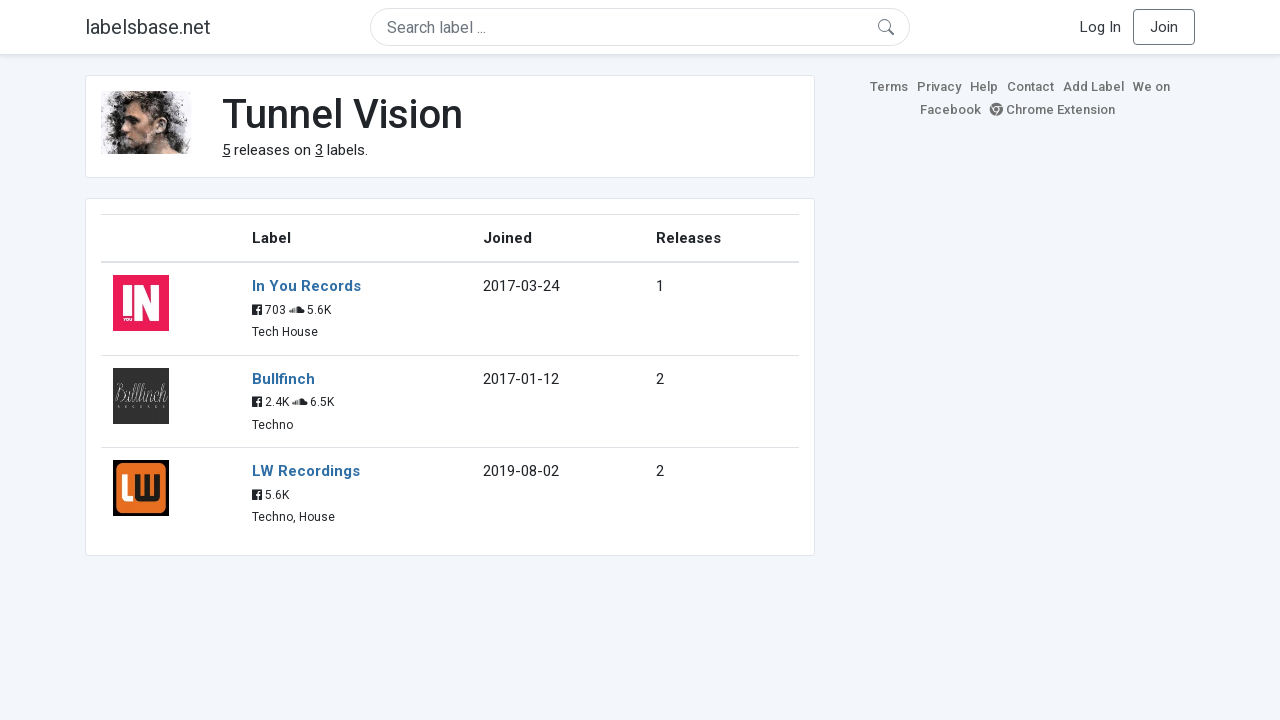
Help (984, 86)
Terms (889, 86)
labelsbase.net (148, 27)
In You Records (306, 286)
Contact (1030, 86)
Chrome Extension (1052, 109)
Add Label (1093, 86)
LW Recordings (306, 471)
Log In (1100, 27)
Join (1164, 27)
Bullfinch (283, 379)
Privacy (939, 86)
